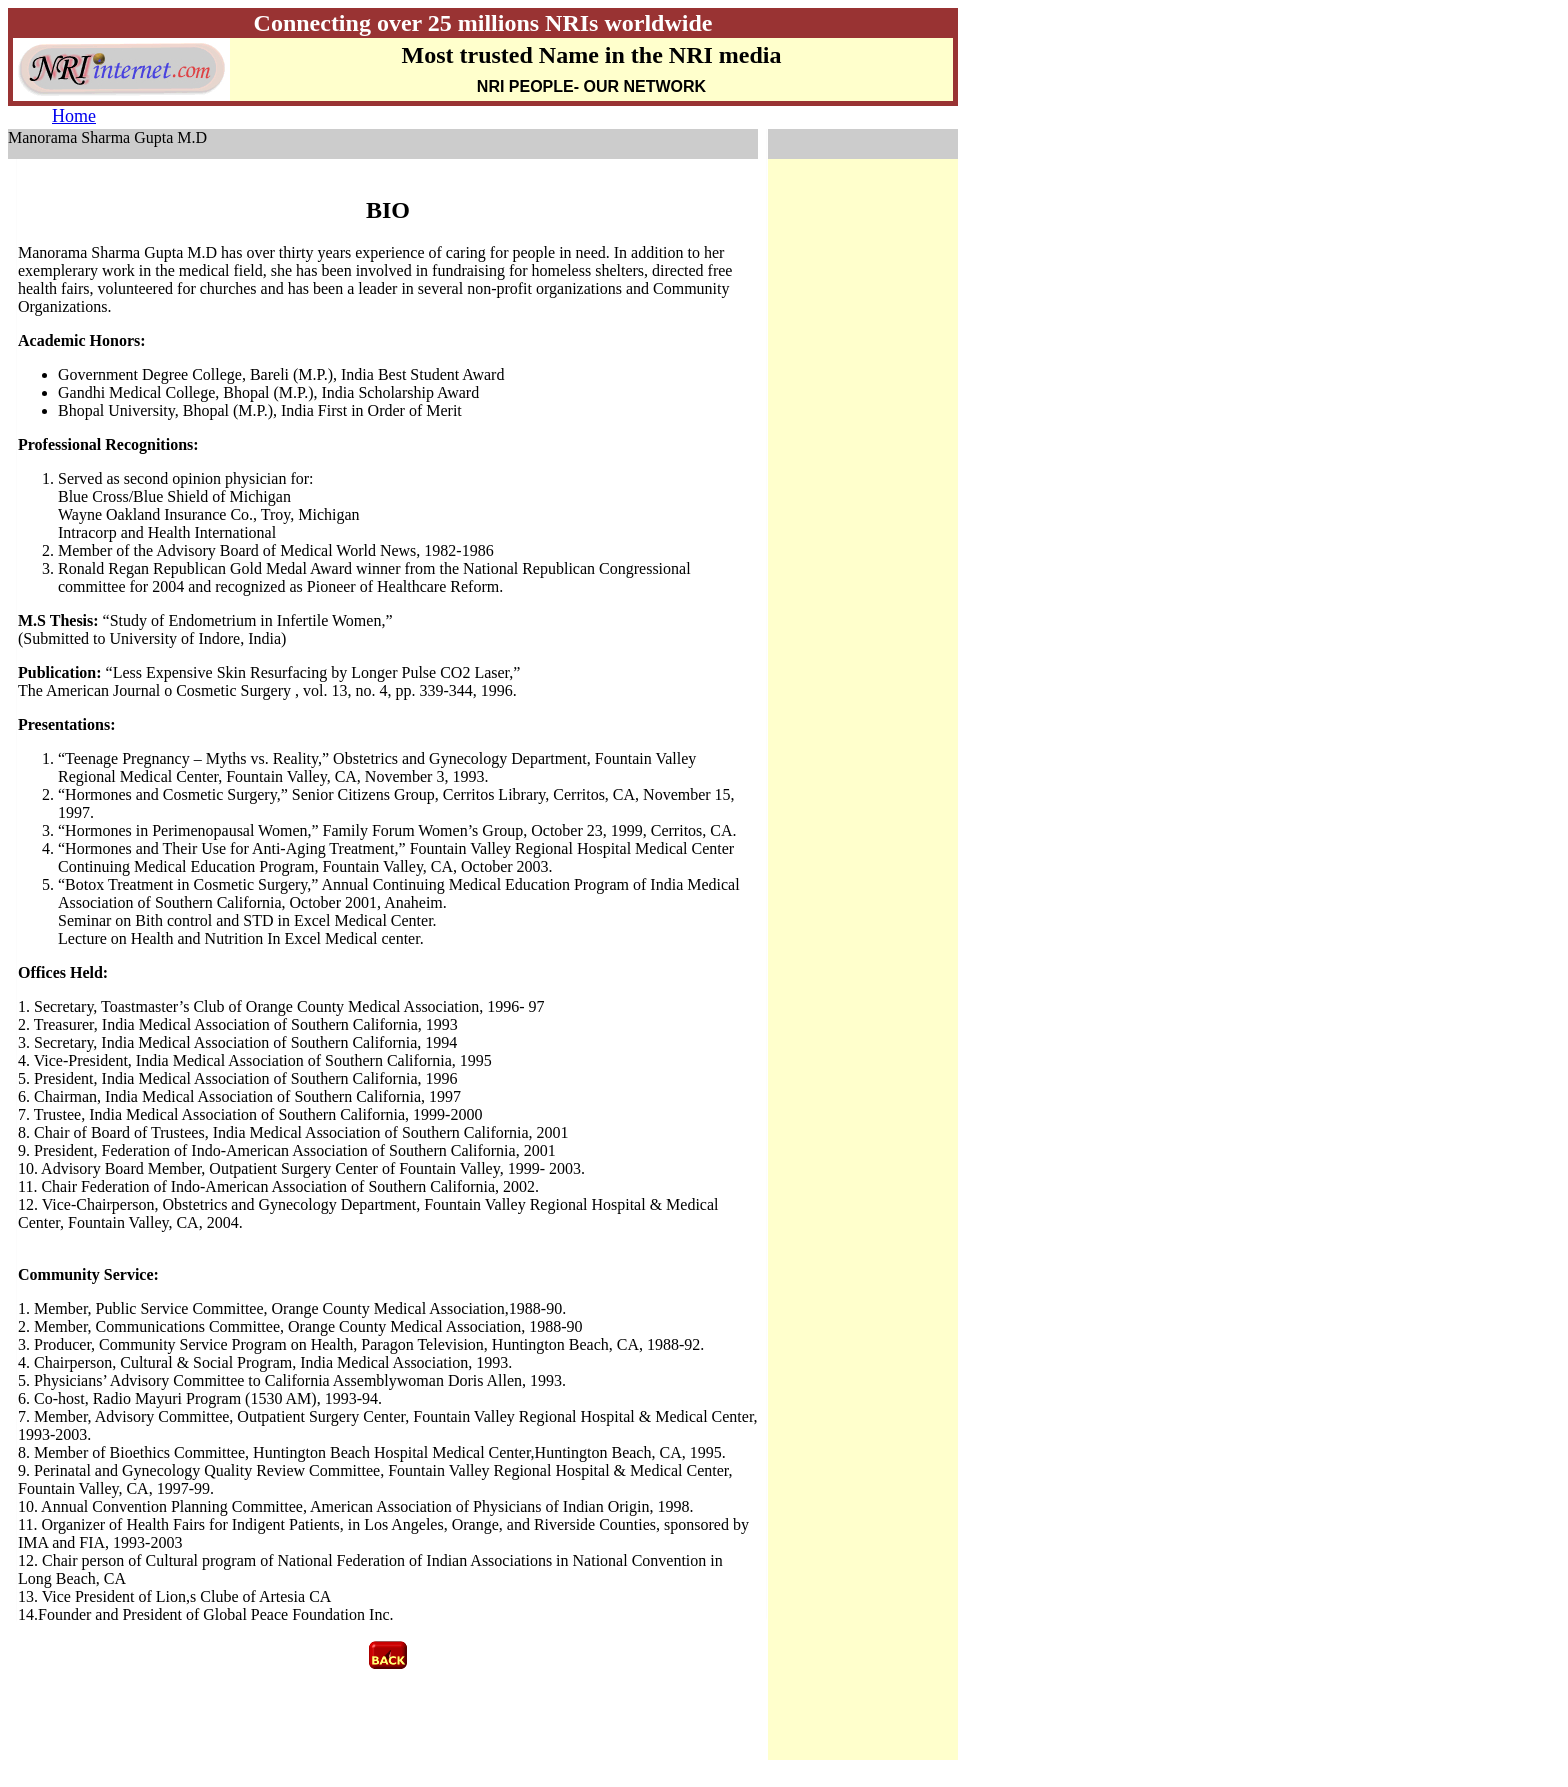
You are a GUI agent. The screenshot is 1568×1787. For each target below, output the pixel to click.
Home (74, 116)
